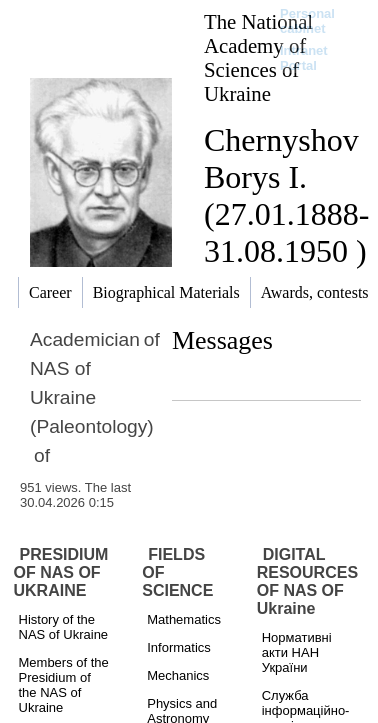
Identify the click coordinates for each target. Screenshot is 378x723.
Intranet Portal (304, 58)
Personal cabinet (307, 21)
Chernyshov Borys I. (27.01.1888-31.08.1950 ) (286, 195)
